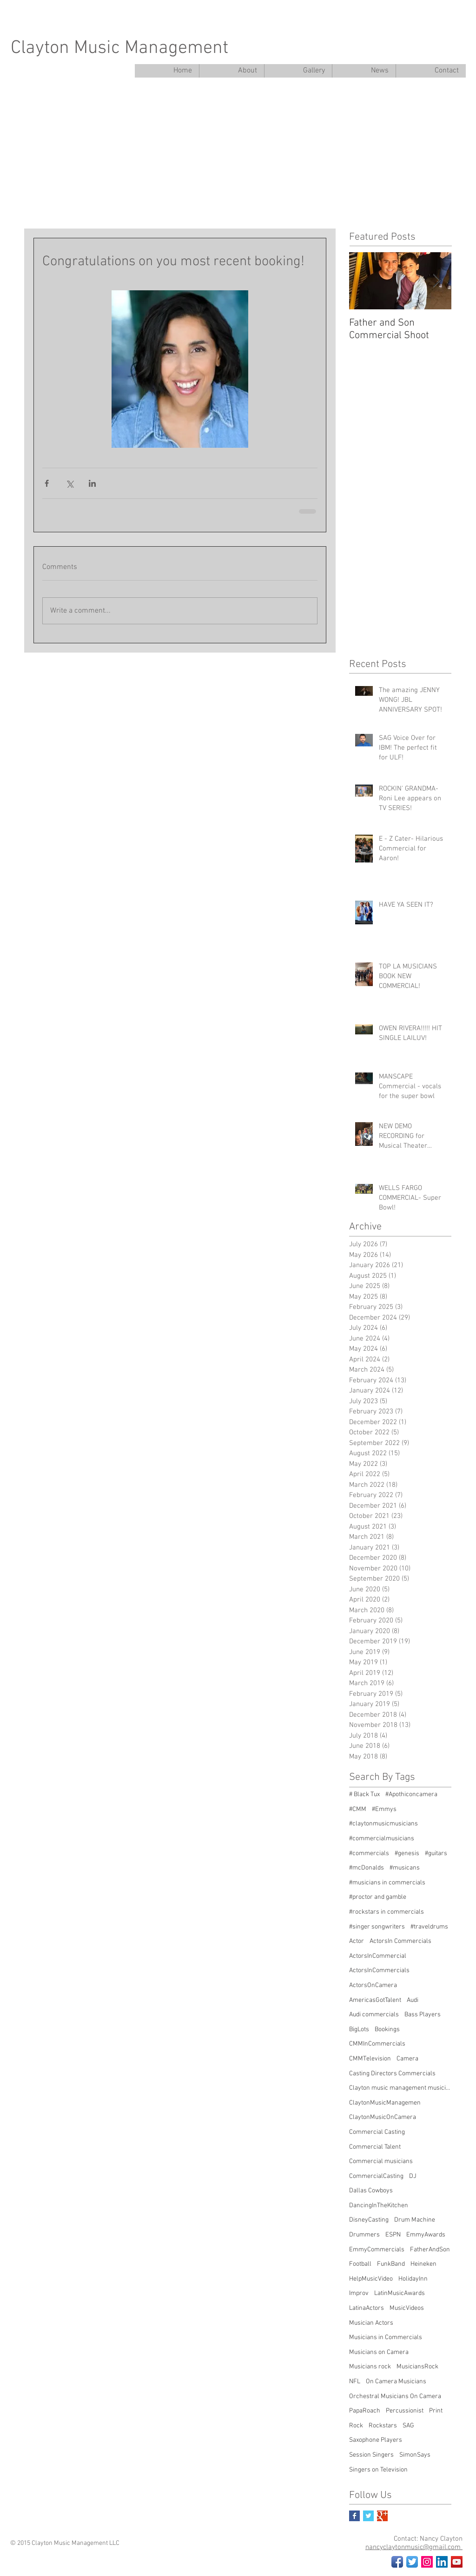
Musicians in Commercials (385, 2337)
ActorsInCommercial (377, 1956)
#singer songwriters (377, 1927)
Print (436, 2411)
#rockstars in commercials (386, 1912)
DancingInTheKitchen (378, 2206)
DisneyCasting (369, 2220)
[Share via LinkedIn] (92, 483)
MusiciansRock (417, 2367)
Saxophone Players (375, 2440)
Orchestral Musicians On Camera (395, 2396)
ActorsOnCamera (373, 1985)
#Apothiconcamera (411, 1794)
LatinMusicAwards (399, 2293)
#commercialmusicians (381, 1839)
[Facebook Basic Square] (354, 2516)
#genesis (407, 1853)
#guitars (436, 1853)
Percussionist (404, 2411)
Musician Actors (371, 2323)
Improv (359, 2293)
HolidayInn (413, 2279)
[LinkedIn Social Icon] (442, 2562)
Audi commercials (374, 2015)
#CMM (357, 1809)
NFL (354, 2382)
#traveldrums (429, 1927)
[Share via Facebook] (46, 483)
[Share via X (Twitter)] (69, 483)
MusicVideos (407, 2308)
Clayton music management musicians (400, 2088)
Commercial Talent (375, 2147)
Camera (407, 2059)
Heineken (423, 2264)
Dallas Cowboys (371, 2191)
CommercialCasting (376, 2176)
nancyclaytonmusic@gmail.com (414, 2547)
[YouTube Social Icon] (457, 2562)
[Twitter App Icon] (412, 2562)
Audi (412, 2000)
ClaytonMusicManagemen (385, 2103)
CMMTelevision (370, 2059)
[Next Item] (436, 281)
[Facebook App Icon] (397, 2562)
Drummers (364, 2235)
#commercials (369, 1853)
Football (360, 2264)
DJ (412, 2176)
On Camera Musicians (396, 2382)
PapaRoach (364, 2411)
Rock (356, 2426)
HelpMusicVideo (371, 2279)
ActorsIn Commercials (400, 1941)
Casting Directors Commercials (392, 2074)
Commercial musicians (381, 2161)
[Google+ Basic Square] (382, 2516)
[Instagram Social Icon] (427, 2562)
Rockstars (383, 2426)
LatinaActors (366, 2308)
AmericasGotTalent (375, 2000)
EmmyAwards (425, 2235)
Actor (356, 1941)
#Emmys (384, 1809)
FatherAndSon (430, 2250)
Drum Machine (414, 2220)
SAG (408, 2426)
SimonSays (414, 2455)
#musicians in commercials (387, 1883)
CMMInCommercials (377, 2044)
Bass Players (422, 2015)
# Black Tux (364, 1794)
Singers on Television (378, 2470)
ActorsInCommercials (379, 1970)
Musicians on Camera (379, 2352)
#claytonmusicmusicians (383, 1824)
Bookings (387, 2029)
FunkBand (391, 2264)
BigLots (359, 2029)
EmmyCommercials (376, 2250)
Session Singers (371, 2455)
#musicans (405, 1868)
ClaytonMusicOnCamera (382, 2117)
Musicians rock (370, 2367)
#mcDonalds (366, 1868)
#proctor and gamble (377, 1897)
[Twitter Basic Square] (368, 2516)
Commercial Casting (377, 2132)
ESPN (393, 2235)
